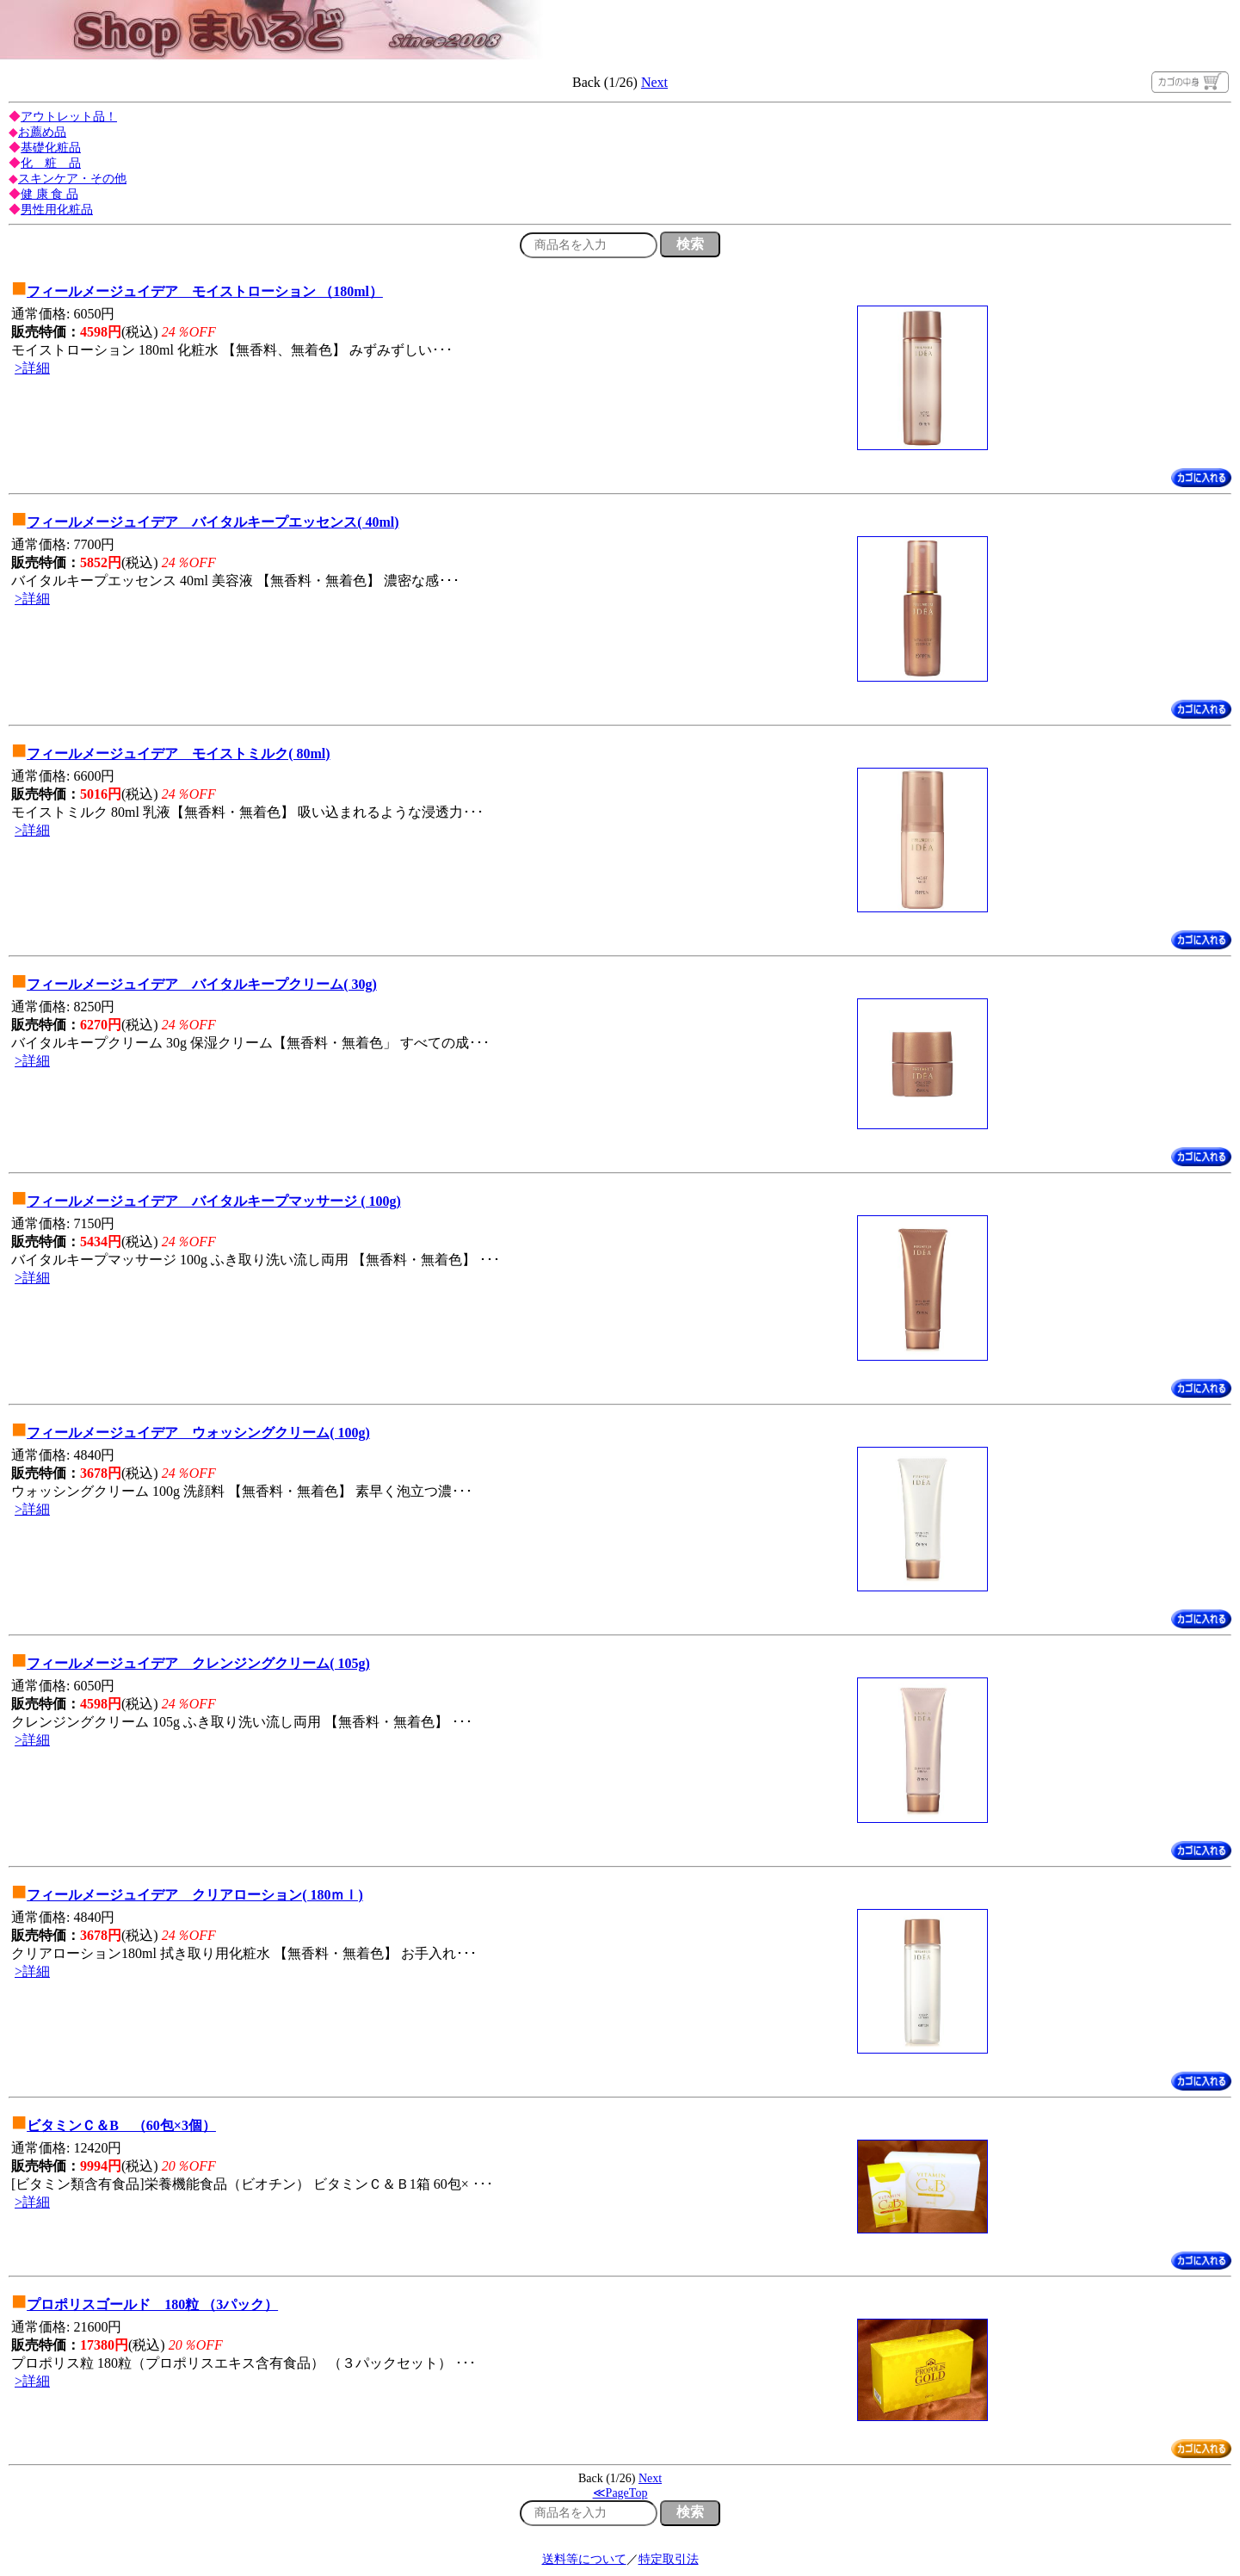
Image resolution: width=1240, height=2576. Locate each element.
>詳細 (32, 368)
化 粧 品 (51, 163)
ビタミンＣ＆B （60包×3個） (121, 2125)
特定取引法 (669, 2559)
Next (654, 82)
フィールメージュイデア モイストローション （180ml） (205, 291)
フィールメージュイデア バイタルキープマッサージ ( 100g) (214, 1201)
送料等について (584, 2559)
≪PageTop (620, 2492)
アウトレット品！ (69, 116)
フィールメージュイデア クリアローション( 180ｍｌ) (195, 1894)
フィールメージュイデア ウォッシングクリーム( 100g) (198, 1432)
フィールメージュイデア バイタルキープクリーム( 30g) (202, 984)
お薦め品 (42, 132)
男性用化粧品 (57, 209)
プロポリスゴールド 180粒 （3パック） (152, 2304)
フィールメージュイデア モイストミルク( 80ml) (178, 753)
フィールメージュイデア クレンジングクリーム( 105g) (198, 1663)
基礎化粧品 (51, 147)
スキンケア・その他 (72, 178)
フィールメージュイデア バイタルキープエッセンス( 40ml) (212, 522)
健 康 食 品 (49, 194)
